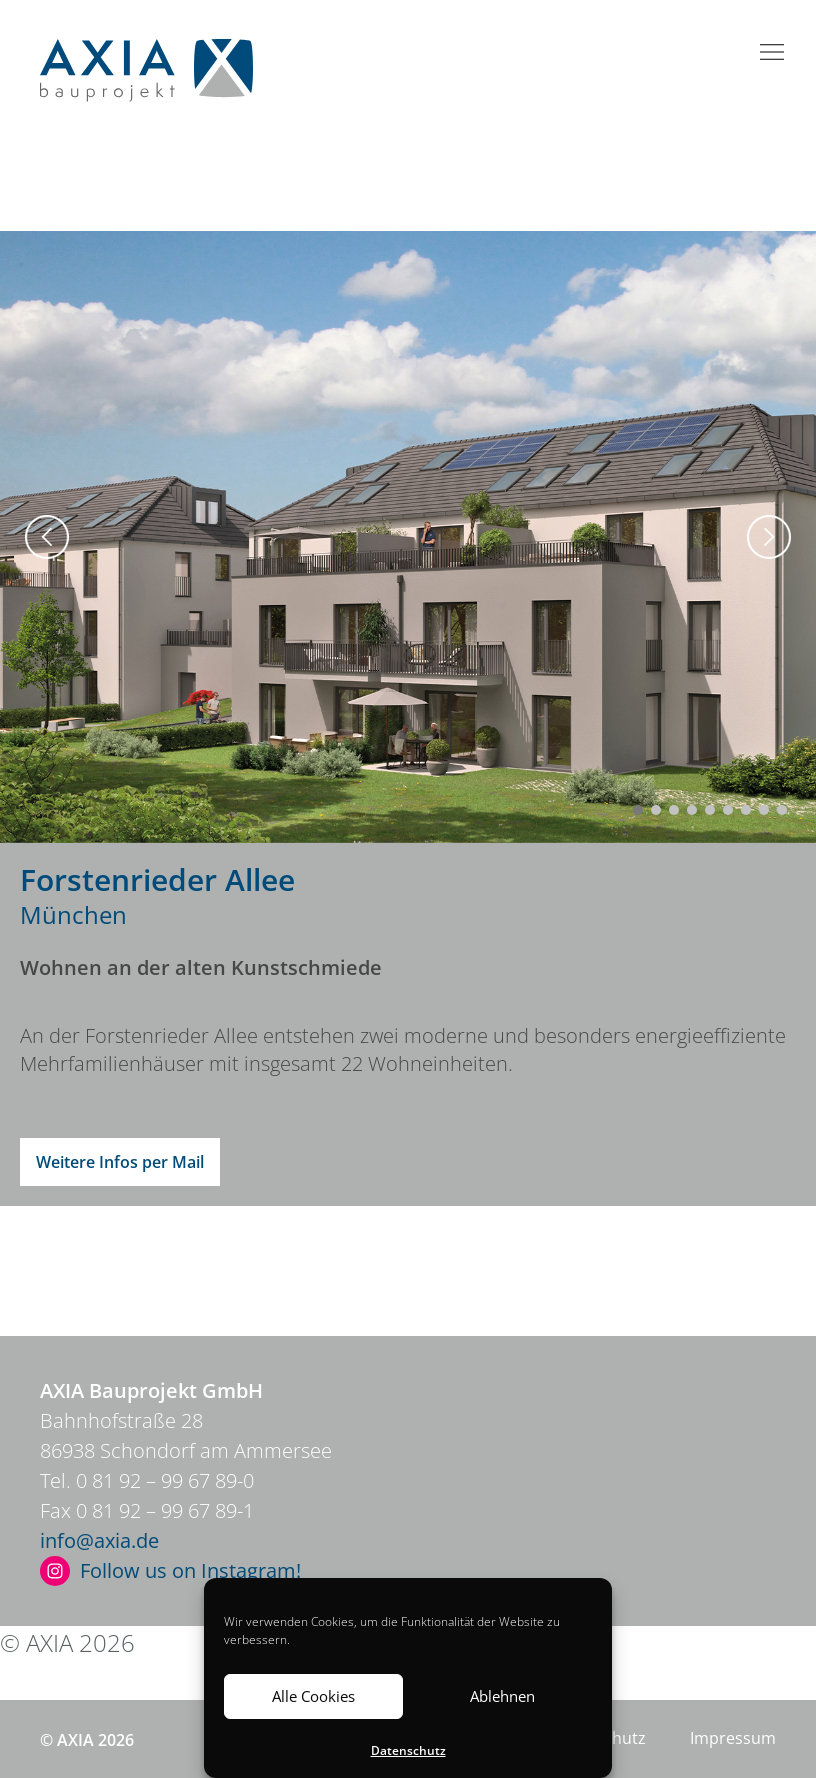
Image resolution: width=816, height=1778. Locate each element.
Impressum (697, 1642)
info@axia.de (99, 1540)
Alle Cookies (313, 1696)
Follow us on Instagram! (190, 1570)
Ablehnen (502, 1696)
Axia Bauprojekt (146, 70)
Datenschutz (408, 1750)
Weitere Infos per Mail (120, 1162)
